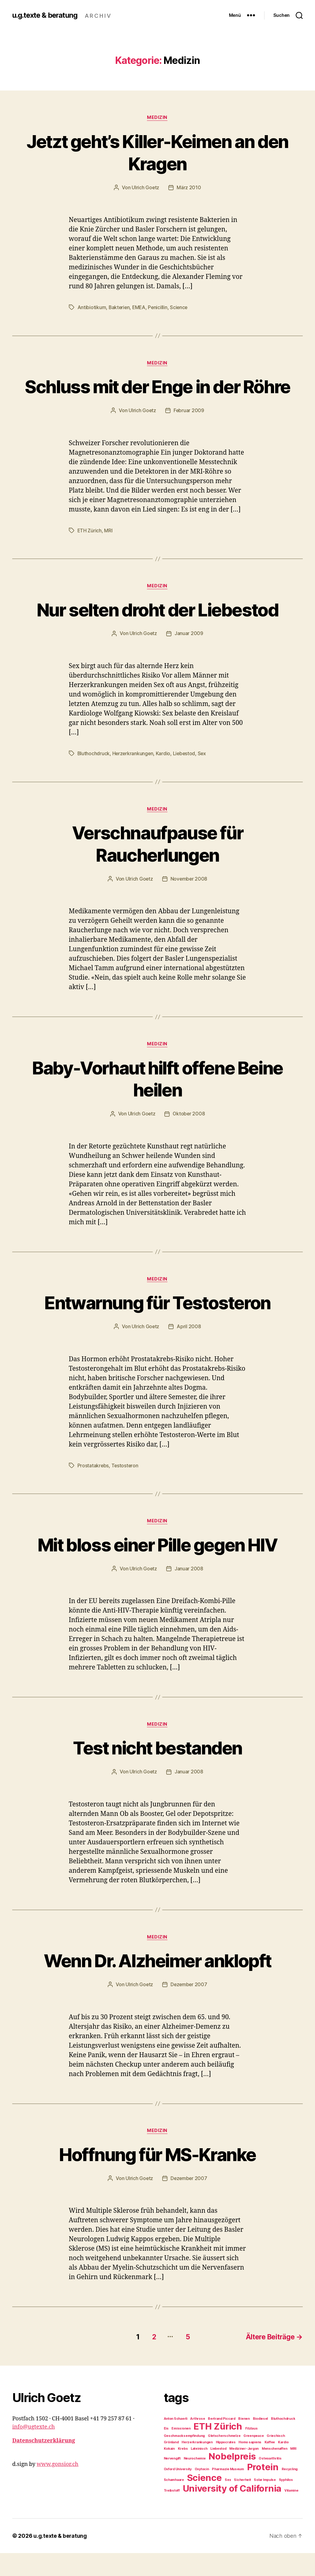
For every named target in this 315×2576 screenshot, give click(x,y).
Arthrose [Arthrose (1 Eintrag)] (197, 2442)
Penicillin (159, 308)
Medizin (157, 117)
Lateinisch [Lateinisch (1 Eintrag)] (199, 2472)
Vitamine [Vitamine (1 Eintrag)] (291, 2513)
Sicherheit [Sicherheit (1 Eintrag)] (242, 2503)
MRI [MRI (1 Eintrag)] (293, 2472)
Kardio (164, 776)
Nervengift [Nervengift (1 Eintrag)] (172, 2481)
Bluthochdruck (93, 776)
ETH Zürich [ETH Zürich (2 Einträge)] (217, 2449)
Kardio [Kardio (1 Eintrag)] (283, 2465)
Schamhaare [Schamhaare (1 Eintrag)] (174, 2503)
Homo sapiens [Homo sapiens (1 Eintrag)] (249, 2465)
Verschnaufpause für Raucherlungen (157, 866)
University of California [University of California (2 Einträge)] (232, 2511)
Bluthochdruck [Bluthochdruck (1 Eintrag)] (283, 2442)
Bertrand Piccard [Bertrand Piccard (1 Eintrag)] (221, 2442)
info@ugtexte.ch (33, 2449)
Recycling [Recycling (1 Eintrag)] (290, 2492)
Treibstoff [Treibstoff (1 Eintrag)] (172, 2513)
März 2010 (189, 188)
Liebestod (185, 776)
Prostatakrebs (93, 1488)
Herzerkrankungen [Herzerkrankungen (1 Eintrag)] (197, 2465)
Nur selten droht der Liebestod (157, 632)
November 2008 (189, 901)
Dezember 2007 (189, 2008)
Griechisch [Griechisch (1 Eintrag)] (276, 2459)
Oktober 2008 (189, 1137)
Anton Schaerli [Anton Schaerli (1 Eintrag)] (175, 2442)
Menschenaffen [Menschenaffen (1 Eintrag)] (274, 2472)
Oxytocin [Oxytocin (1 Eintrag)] (202, 2492)
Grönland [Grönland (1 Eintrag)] (171, 2465)
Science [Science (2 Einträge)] (204, 2500)
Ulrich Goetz (145, 188)
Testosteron (125, 1488)
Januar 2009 (188, 656)
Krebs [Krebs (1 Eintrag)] (183, 2472)
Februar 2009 (189, 433)
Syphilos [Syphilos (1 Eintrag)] (286, 2503)
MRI (108, 553)
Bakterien (120, 308)
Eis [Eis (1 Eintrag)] (166, 2451)
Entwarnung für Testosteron (157, 1325)
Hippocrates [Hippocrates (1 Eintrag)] (226, 2465)
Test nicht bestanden (158, 1771)
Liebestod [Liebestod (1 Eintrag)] (218, 2472)
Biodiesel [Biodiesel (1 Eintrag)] (260, 2442)
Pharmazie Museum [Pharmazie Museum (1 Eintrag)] (228, 2492)
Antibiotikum (91, 308)
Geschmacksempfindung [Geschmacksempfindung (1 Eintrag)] (184, 2459)
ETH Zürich (89, 553)
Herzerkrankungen (133, 776)
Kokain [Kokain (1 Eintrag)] (169, 2472)
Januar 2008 (188, 1592)
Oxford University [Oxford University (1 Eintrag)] (178, 2492)
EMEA (140, 308)
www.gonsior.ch (58, 2487)
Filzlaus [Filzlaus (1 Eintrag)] (251, 2451)
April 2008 (189, 1350)
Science (181, 308)
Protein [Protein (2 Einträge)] (263, 2490)
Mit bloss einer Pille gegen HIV (157, 1567)
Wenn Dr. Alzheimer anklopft (157, 1984)
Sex (204, 776)
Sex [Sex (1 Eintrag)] (228, 2503)
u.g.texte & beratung (46, 15)
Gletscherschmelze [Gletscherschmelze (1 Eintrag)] (224, 2459)
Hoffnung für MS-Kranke (157, 2178)
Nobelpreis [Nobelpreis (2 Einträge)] (232, 2479)
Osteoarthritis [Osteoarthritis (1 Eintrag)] (270, 2481)
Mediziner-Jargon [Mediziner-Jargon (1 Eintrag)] (244, 2472)
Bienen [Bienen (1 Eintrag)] (243, 2442)
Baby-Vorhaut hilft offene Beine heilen (157, 1101)
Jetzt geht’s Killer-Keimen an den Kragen (158, 152)
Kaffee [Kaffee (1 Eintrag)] (269, 2465)
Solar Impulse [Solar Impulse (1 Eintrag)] (265, 2503)
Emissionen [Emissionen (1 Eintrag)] (180, 2451)
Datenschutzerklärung (43, 2463)
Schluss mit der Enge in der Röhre (157, 398)
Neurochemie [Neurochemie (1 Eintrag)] (195, 2481)
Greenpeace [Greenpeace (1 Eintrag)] (253, 2459)
